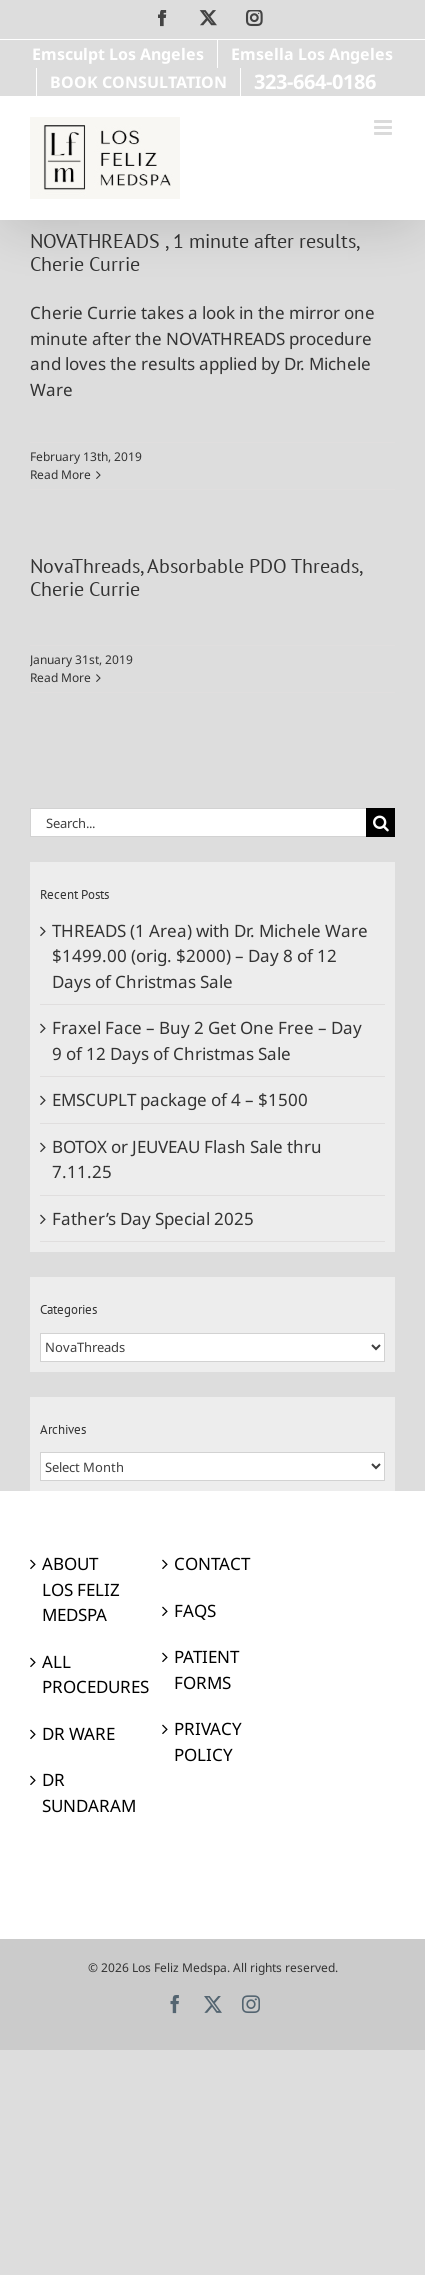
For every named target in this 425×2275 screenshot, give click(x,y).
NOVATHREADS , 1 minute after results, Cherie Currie (194, 252)
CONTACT (212, 1563)
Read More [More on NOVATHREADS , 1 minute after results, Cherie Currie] (60, 474)
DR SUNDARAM (82, 1792)
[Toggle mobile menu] (384, 127)
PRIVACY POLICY (208, 1741)
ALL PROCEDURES (82, 1674)
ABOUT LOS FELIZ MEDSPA (81, 1589)
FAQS (195, 1610)
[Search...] (198, 822)
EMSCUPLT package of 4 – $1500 (180, 1099)
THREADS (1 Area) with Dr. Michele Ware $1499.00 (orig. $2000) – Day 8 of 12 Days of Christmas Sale (210, 956)
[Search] (380, 822)
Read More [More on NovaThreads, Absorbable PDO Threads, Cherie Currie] (60, 677)
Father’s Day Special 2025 (153, 1218)
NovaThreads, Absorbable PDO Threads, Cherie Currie (196, 577)
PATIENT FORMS (206, 1669)
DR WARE (78, 1733)
